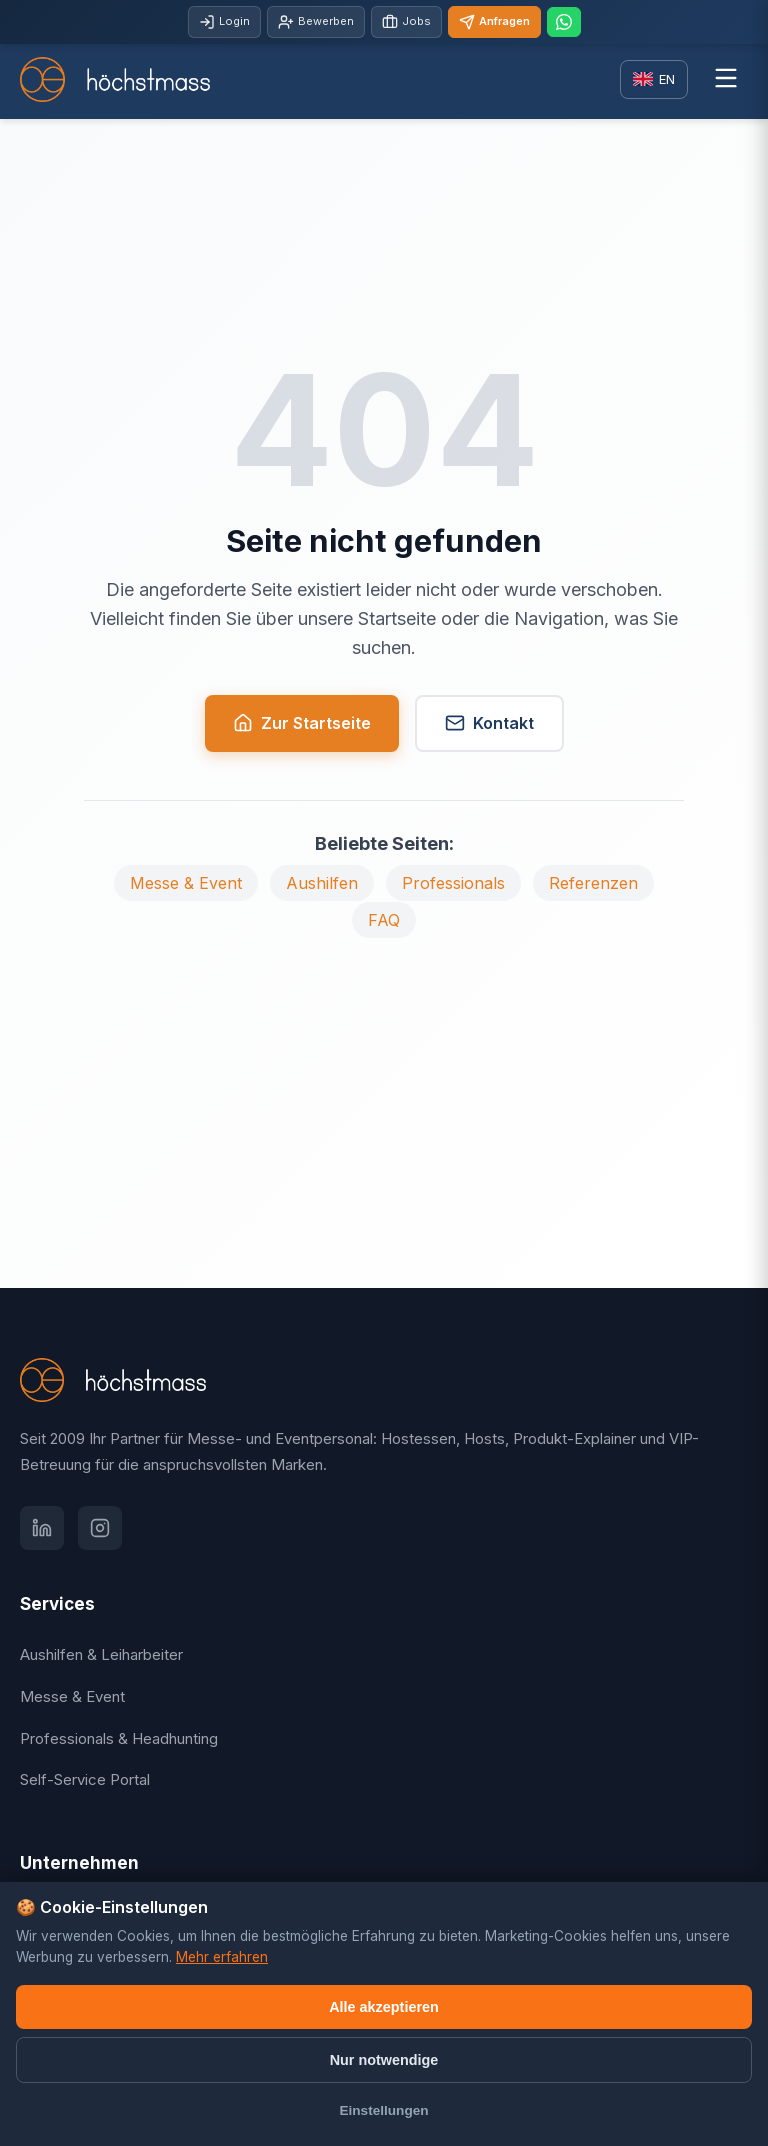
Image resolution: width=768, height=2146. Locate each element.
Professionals (453, 883)
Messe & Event (186, 883)
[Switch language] (654, 79)
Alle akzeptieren (384, 2007)
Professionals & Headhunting (119, 1738)
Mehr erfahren (222, 1957)
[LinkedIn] (42, 1528)
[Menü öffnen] (726, 79)
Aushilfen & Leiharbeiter (101, 1654)
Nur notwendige (384, 2060)
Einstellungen (383, 2110)
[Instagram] (100, 1528)
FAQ (384, 920)
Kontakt (489, 723)
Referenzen (593, 883)
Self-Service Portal (85, 1779)
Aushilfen (322, 883)
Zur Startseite (302, 723)
